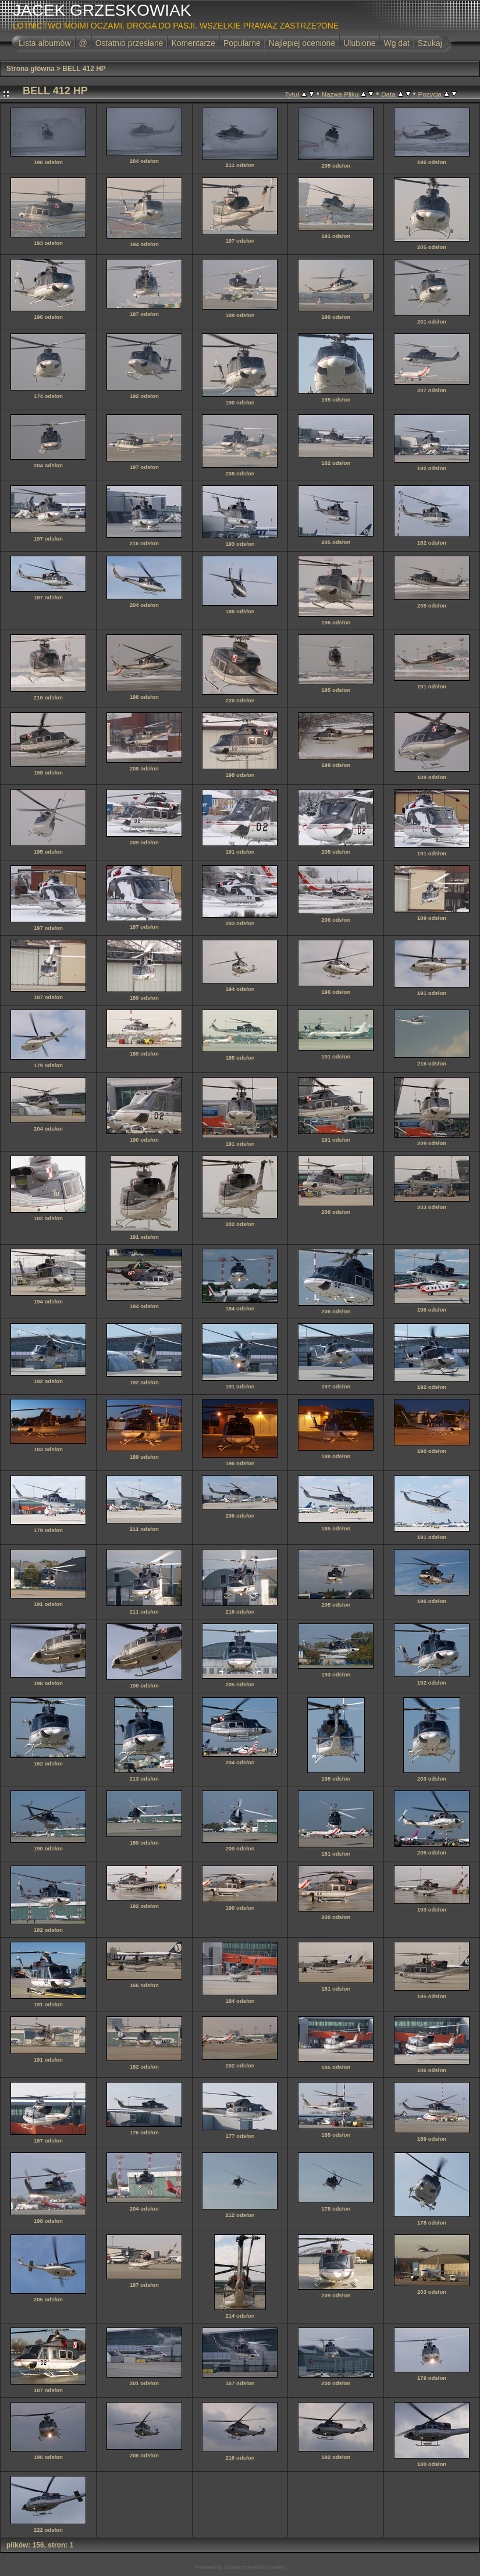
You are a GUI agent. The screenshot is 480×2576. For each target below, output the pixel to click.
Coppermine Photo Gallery (254, 2567)
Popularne (242, 43)
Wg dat (396, 43)
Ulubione (359, 43)
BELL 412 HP (83, 69)
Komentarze (193, 43)
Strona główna (30, 69)
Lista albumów (45, 43)
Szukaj (430, 43)
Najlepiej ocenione (302, 43)
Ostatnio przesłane (129, 43)
